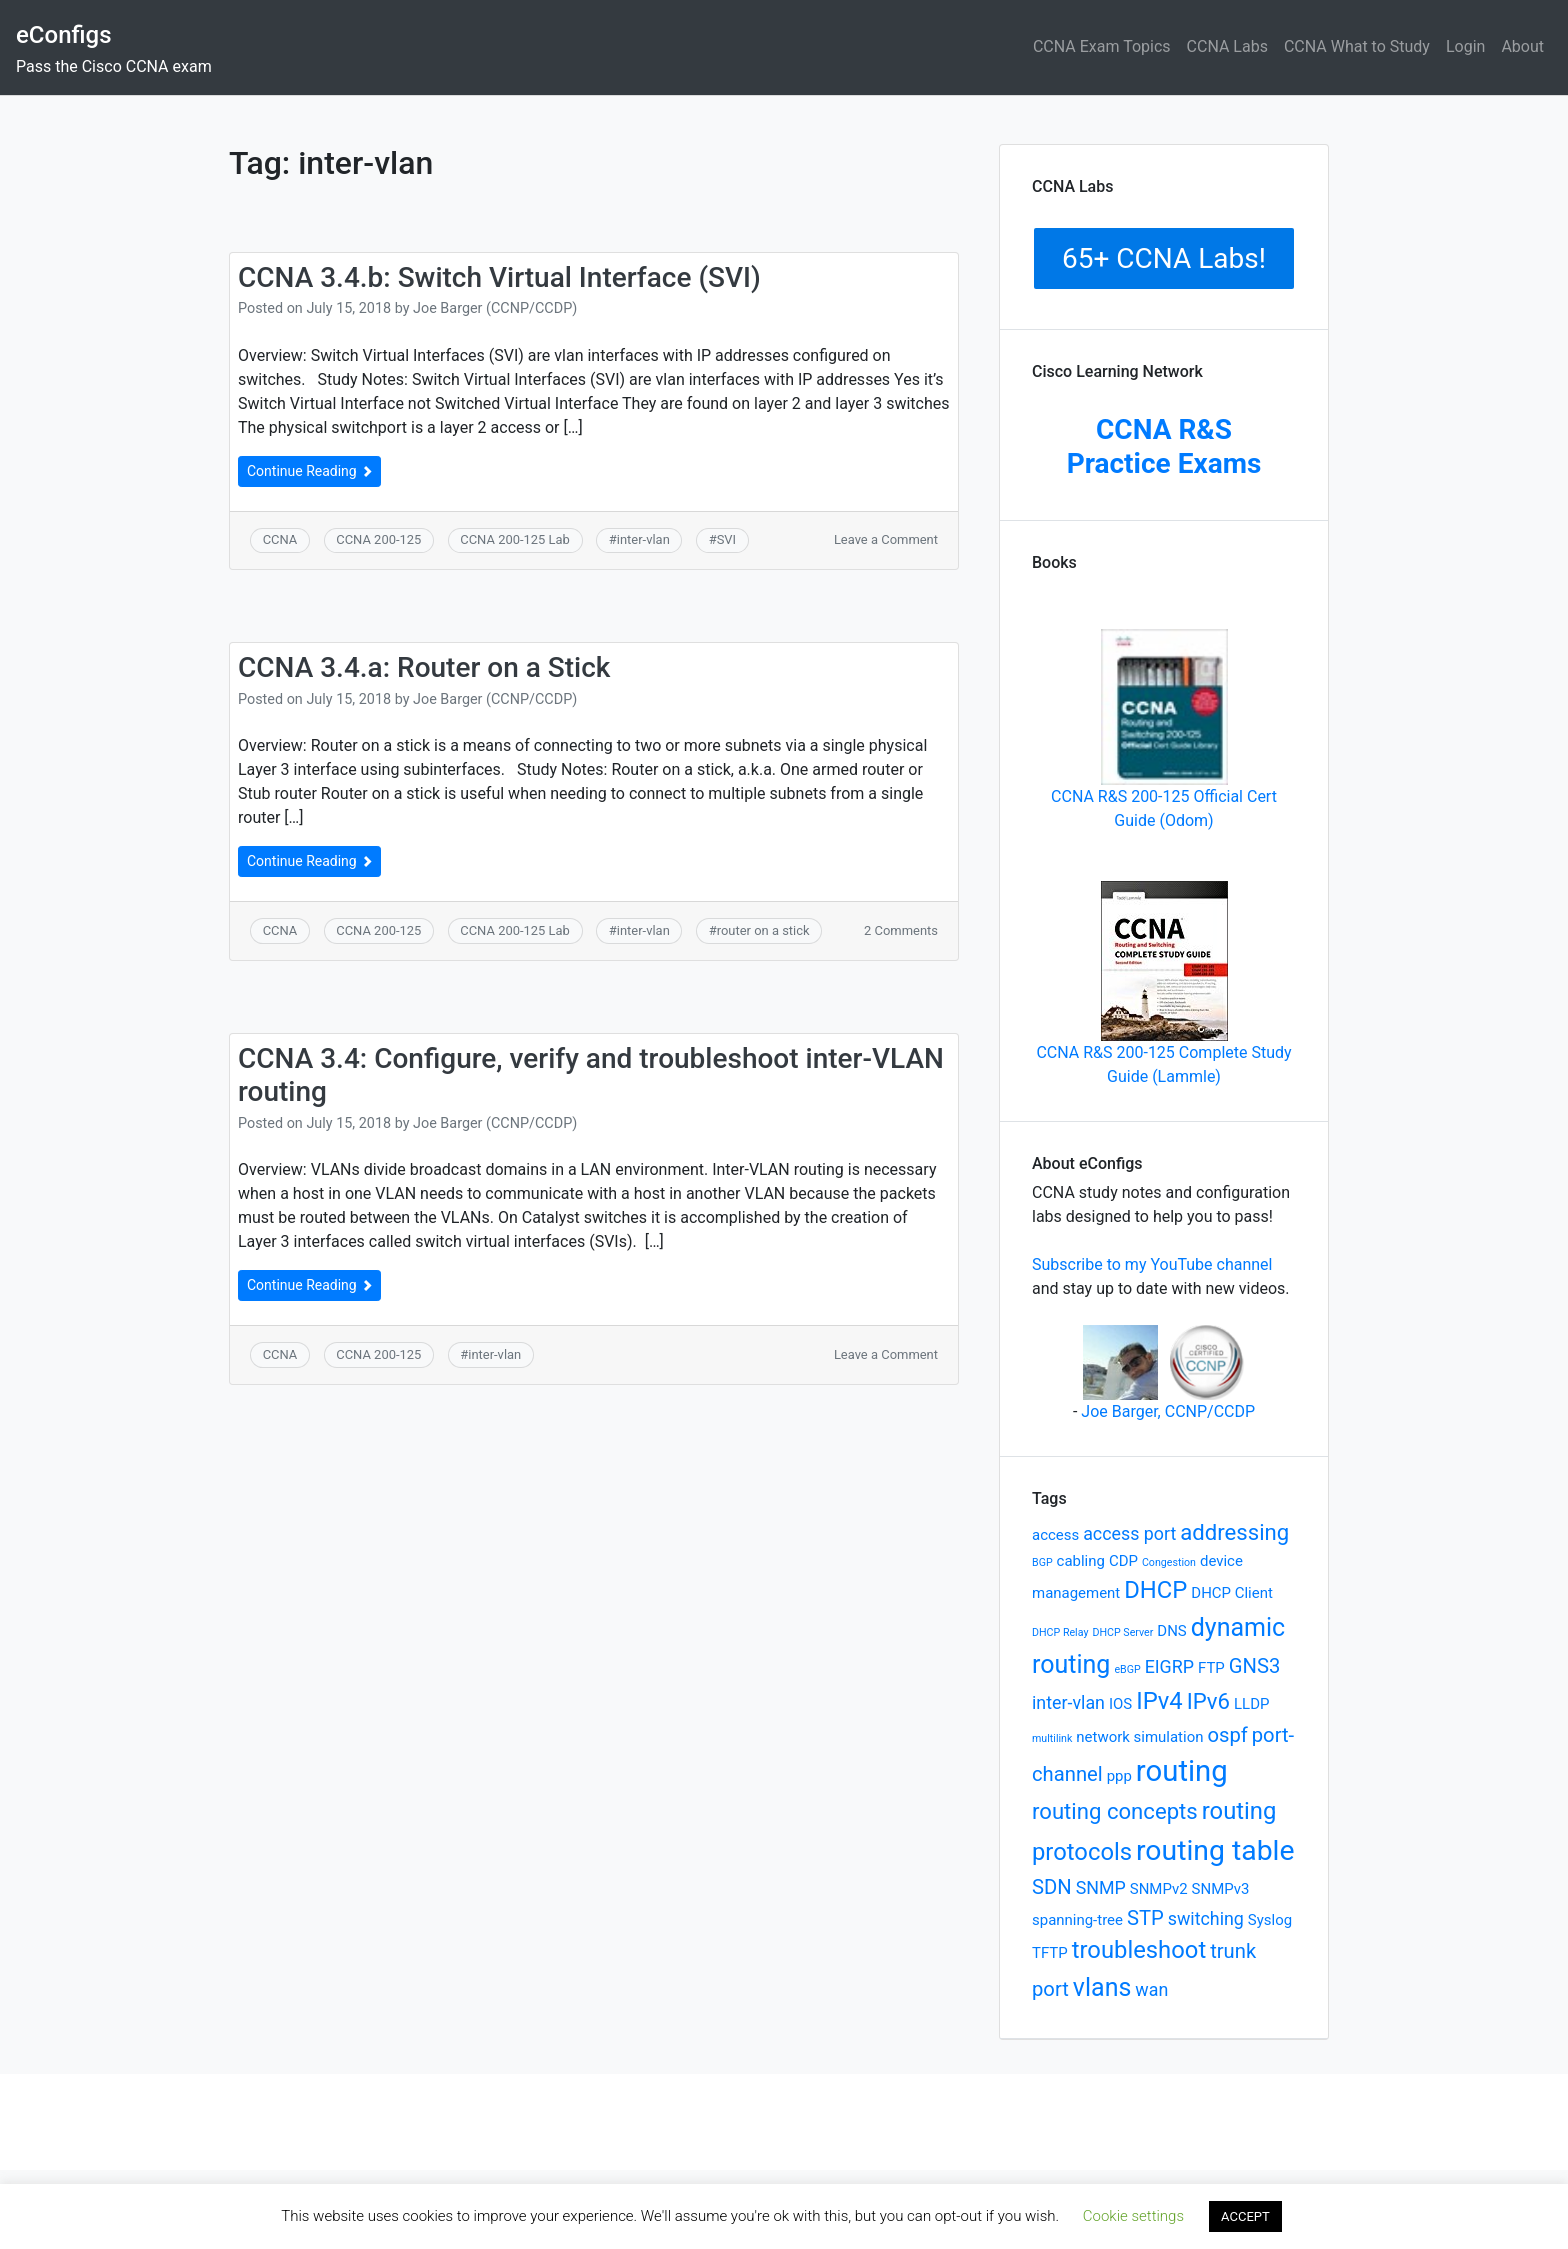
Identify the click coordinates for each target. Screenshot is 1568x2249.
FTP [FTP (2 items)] (1211, 1668)
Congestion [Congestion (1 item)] (1169, 1562)
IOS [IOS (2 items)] (1120, 1704)
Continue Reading (309, 471)
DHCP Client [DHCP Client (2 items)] (1232, 1593)
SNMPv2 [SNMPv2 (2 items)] (1159, 1889)
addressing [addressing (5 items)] (1234, 1532)
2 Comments (901, 930)
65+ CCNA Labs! (1164, 258)
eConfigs (63, 35)
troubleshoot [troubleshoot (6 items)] (1139, 1950)
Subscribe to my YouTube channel (1152, 1264)
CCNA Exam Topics (1102, 46)
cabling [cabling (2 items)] (1081, 1561)
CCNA (280, 539)
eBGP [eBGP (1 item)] (1127, 1669)
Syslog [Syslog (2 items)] (1270, 1920)
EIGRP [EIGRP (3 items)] (1169, 1666)
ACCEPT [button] (1245, 2216)
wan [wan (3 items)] (1151, 1989)
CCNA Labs (1227, 46)
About (1522, 46)
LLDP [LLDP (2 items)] (1251, 1704)
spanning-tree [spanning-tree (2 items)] (1077, 1920)
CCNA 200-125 (378, 539)
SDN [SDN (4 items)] (1052, 1887)
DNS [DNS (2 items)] (1171, 1631)
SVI (726, 539)
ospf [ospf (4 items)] (1227, 1735)
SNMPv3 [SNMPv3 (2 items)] (1221, 1889)
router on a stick (763, 930)
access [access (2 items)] (1055, 1535)
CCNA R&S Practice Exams (1164, 446)
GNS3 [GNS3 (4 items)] (1255, 1666)
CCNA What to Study (1357, 46)
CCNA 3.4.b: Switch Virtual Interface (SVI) (499, 277)
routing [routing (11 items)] (1182, 1771)
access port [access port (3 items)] (1129, 1533)
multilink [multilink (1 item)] (1052, 1738)
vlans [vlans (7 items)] (1102, 1987)
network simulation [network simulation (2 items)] (1139, 1737)
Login (1465, 46)
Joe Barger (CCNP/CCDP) (495, 308)
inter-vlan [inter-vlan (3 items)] (1068, 1702)
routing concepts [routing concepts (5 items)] (1115, 1811)
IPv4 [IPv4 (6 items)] (1159, 1701)
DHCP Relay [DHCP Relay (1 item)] (1060, 1632)
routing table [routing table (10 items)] (1215, 1850)
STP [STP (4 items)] (1145, 1918)
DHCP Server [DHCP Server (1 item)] (1122, 1632)
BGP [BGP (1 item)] (1042, 1562)
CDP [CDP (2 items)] (1123, 1561)
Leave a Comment (886, 539)
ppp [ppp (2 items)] (1119, 1776)
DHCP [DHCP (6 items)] (1155, 1590)
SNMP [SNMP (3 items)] (1101, 1887)
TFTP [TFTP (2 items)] (1050, 1953)
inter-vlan (643, 539)
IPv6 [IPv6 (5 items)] (1208, 1701)
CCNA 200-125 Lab (515, 539)
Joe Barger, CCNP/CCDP (1168, 1411)
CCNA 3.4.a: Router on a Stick (424, 667)
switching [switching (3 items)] (1206, 1918)
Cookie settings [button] (1133, 2216)
